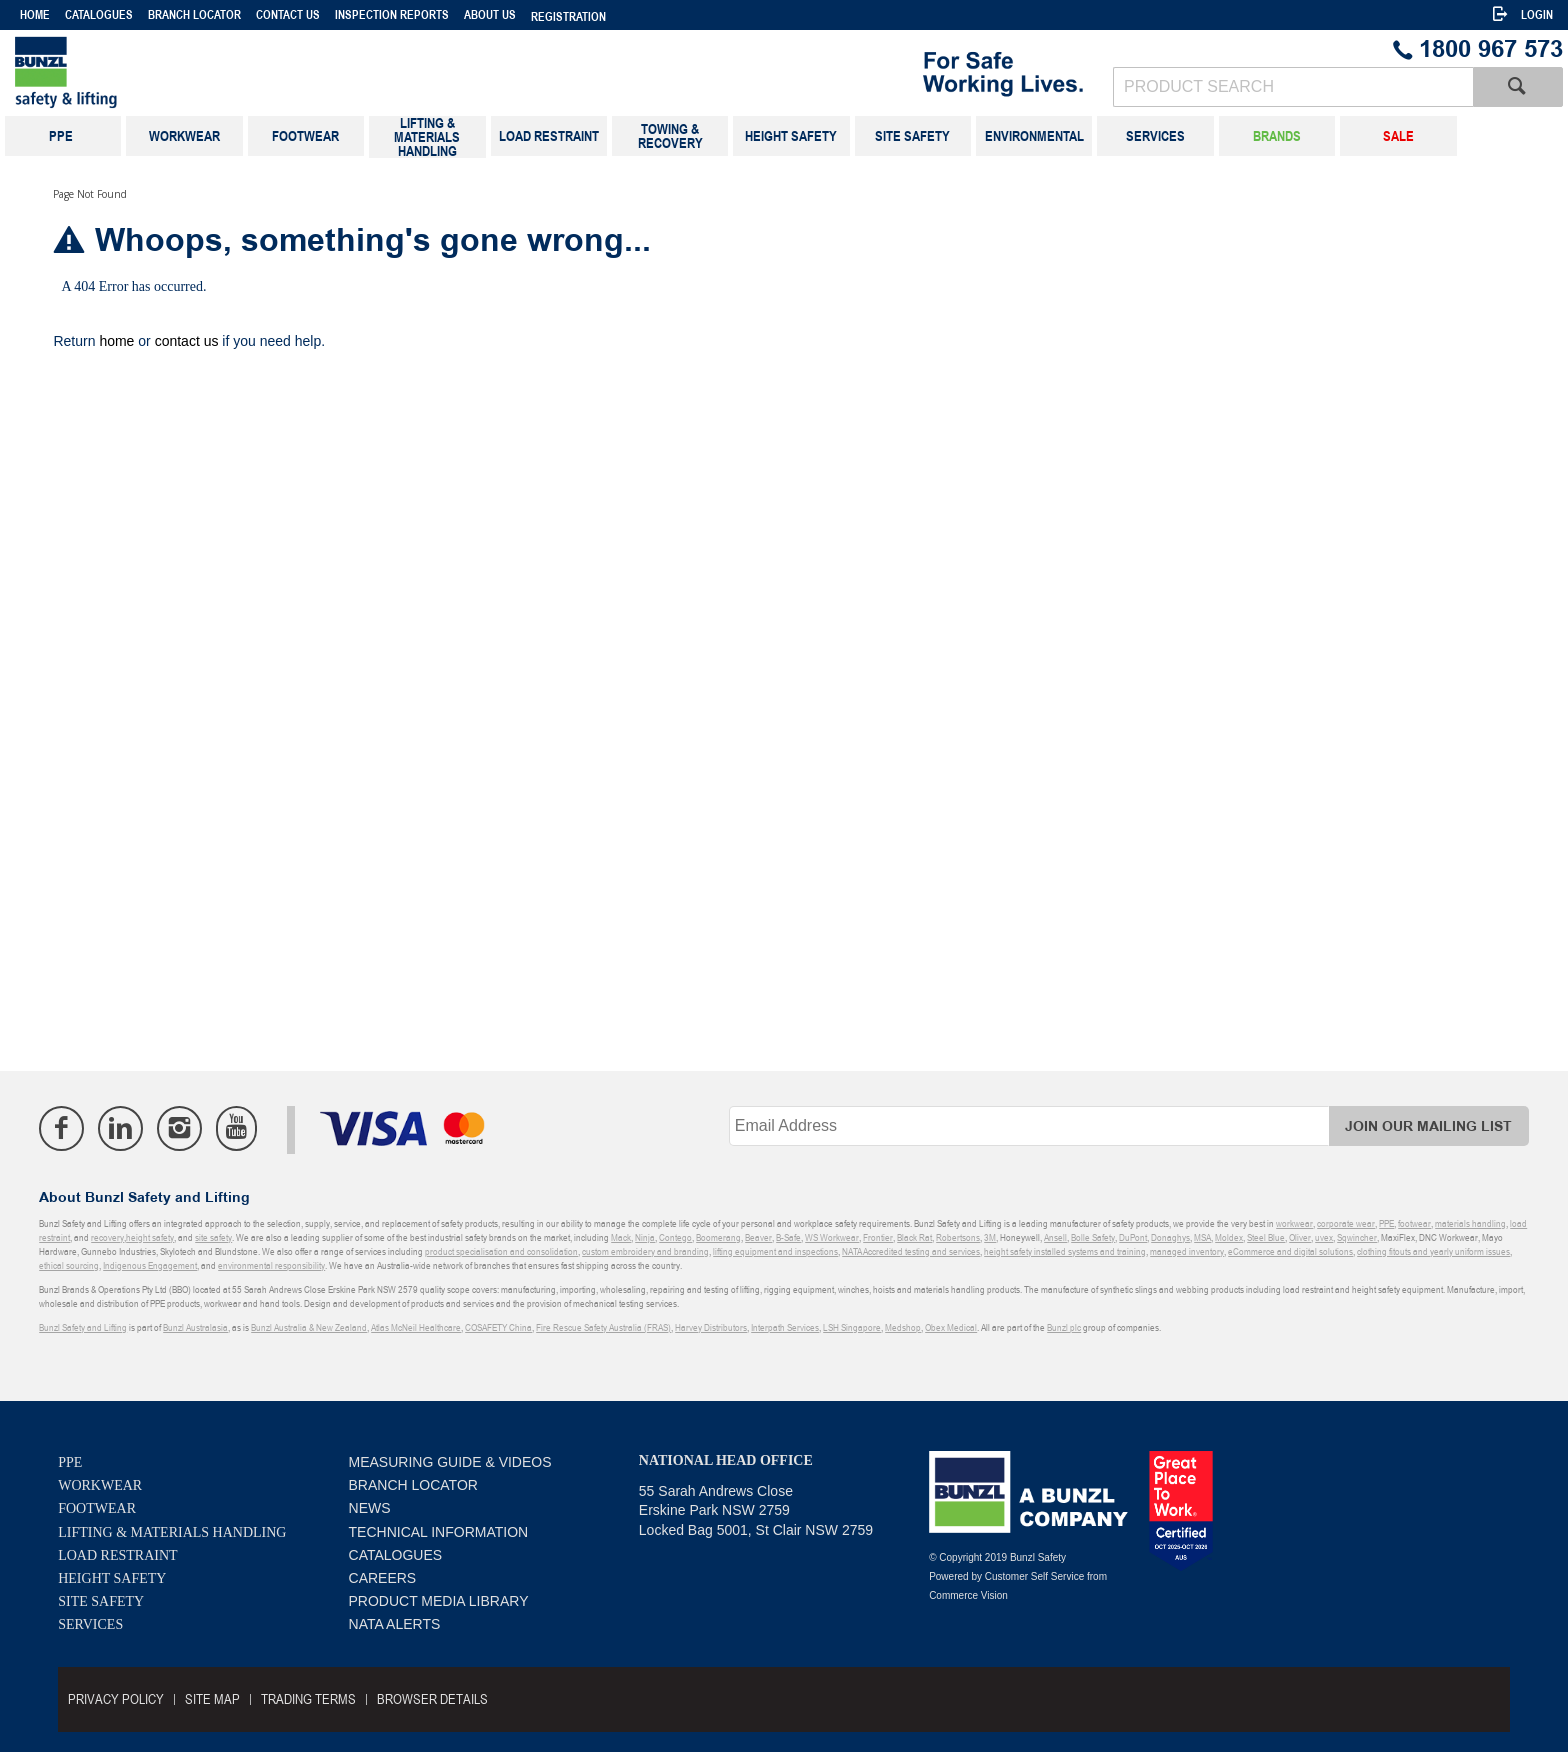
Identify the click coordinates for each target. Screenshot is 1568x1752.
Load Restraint (117, 1555)
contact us (187, 341)
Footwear (97, 1508)
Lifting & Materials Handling (172, 1532)
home (116, 341)
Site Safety (101, 1601)
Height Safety (112, 1578)
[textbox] (1293, 87)
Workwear (100, 1485)
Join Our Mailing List (1428, 1126)
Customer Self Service (1034, 1576)
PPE (70, 1462)
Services (90, 1624)
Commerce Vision (968, 1595)
